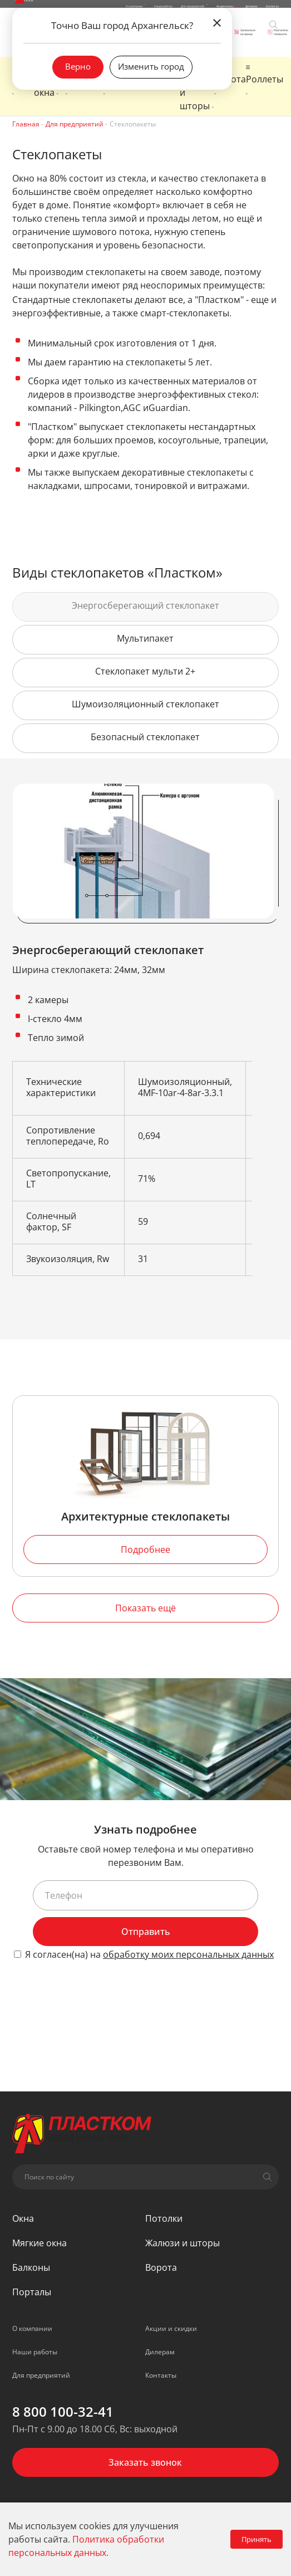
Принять (256, 2539)
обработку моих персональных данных (188, 1954)
